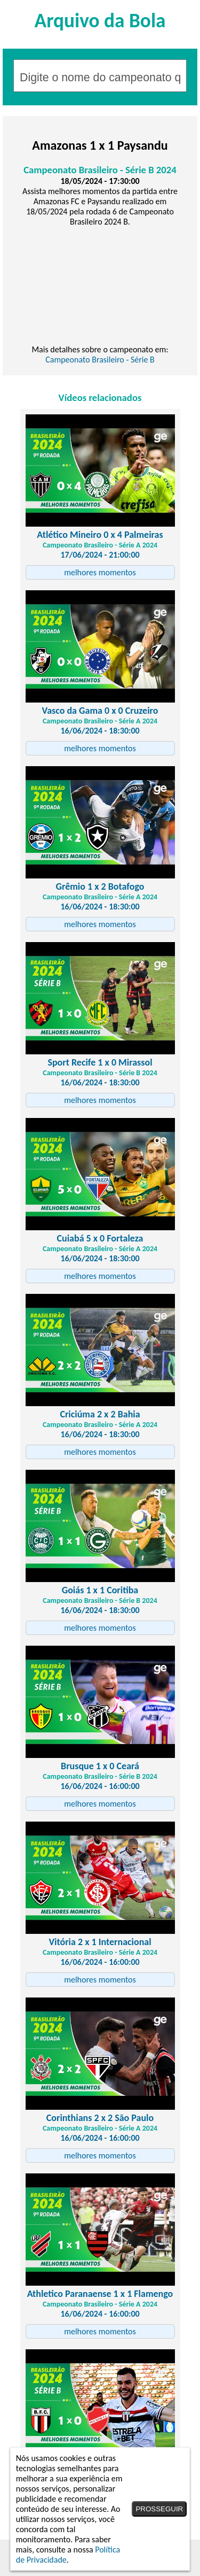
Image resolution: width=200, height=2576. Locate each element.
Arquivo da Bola (100, 20)
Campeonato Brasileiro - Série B (100, 359)
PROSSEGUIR (159, 2509)
